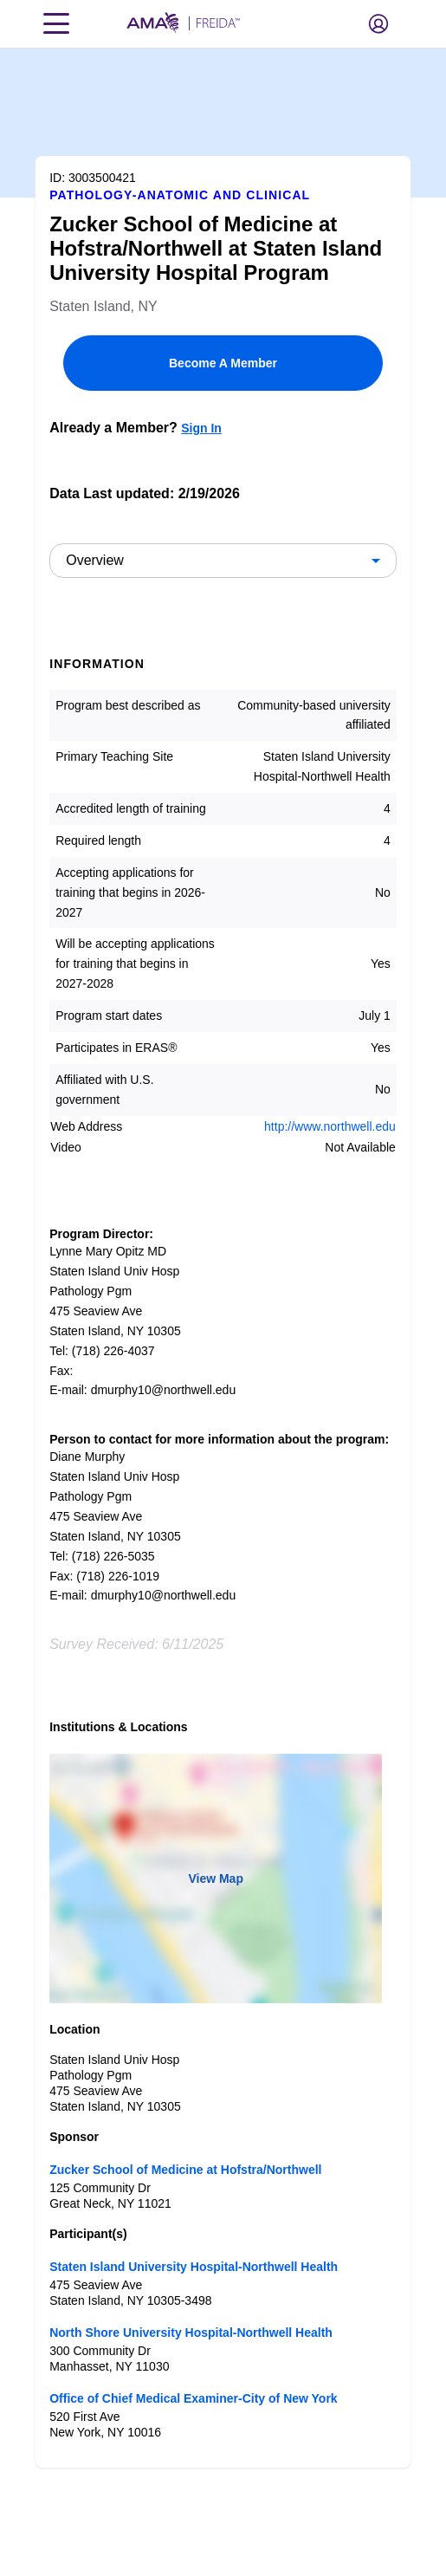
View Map (215, 1878)
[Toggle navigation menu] (56, 23)
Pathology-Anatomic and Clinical (179, 195)
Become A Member (223, 363)
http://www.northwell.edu (330, 1126)
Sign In (201, 428)
